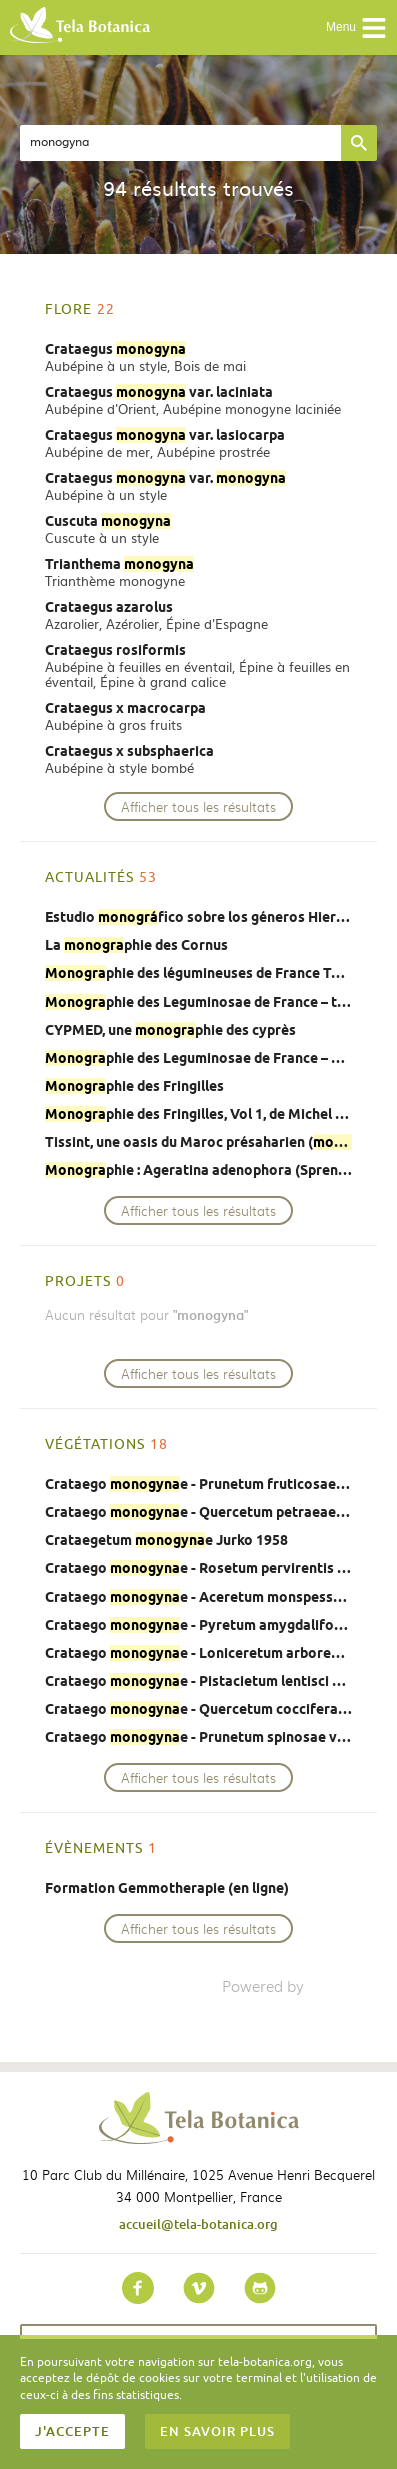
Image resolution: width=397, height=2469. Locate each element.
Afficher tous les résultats (198, 806)
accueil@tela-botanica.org (198, 2224)
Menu (356, 28)
